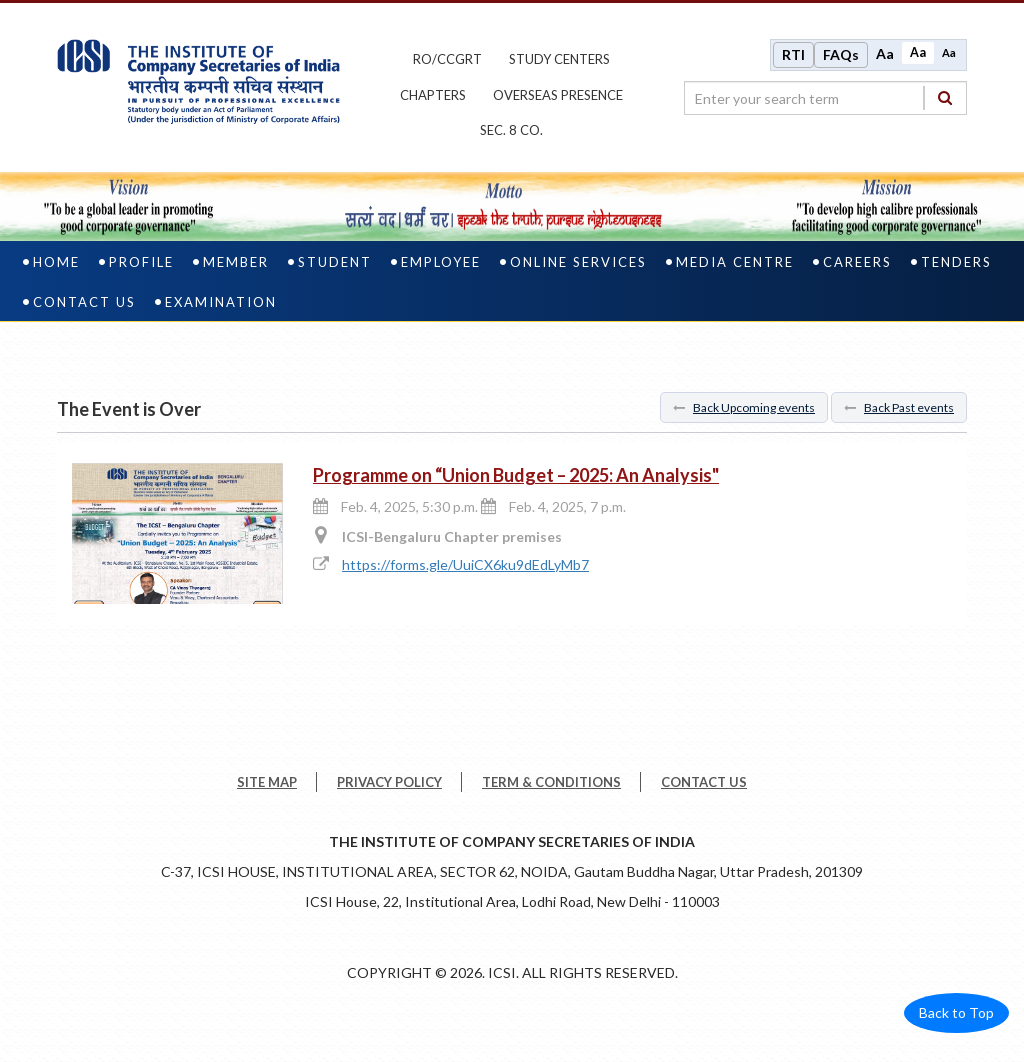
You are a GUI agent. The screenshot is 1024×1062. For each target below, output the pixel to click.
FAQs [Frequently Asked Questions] (841, 58)
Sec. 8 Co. (511, 134)
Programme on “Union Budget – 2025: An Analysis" (516, 483)
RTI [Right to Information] (793, 58)
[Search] (945, 101)
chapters (433, 99)
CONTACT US (704, 790)
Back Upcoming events (744, 415)
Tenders (956, 270)
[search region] (825, 102)
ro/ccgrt (447, 63)
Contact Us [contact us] (84, 310)
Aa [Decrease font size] (949, 56)
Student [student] (335, 270)
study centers (559, 63)
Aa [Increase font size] (885, 57)
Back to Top (956, 1020)
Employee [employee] (441, 270)
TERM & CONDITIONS (551, 790)
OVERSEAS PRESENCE (558, 99)
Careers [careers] (857, 270)
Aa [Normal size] (918, 56)
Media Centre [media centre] (735, 270)
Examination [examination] (221, 310)
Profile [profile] (141, 270)
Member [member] (236, 270)
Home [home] (56, 270)
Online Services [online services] (578, 270)
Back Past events (899, 415)
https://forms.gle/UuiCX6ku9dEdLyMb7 (465, 572)
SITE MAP (267, 790)
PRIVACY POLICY (389, 790)
